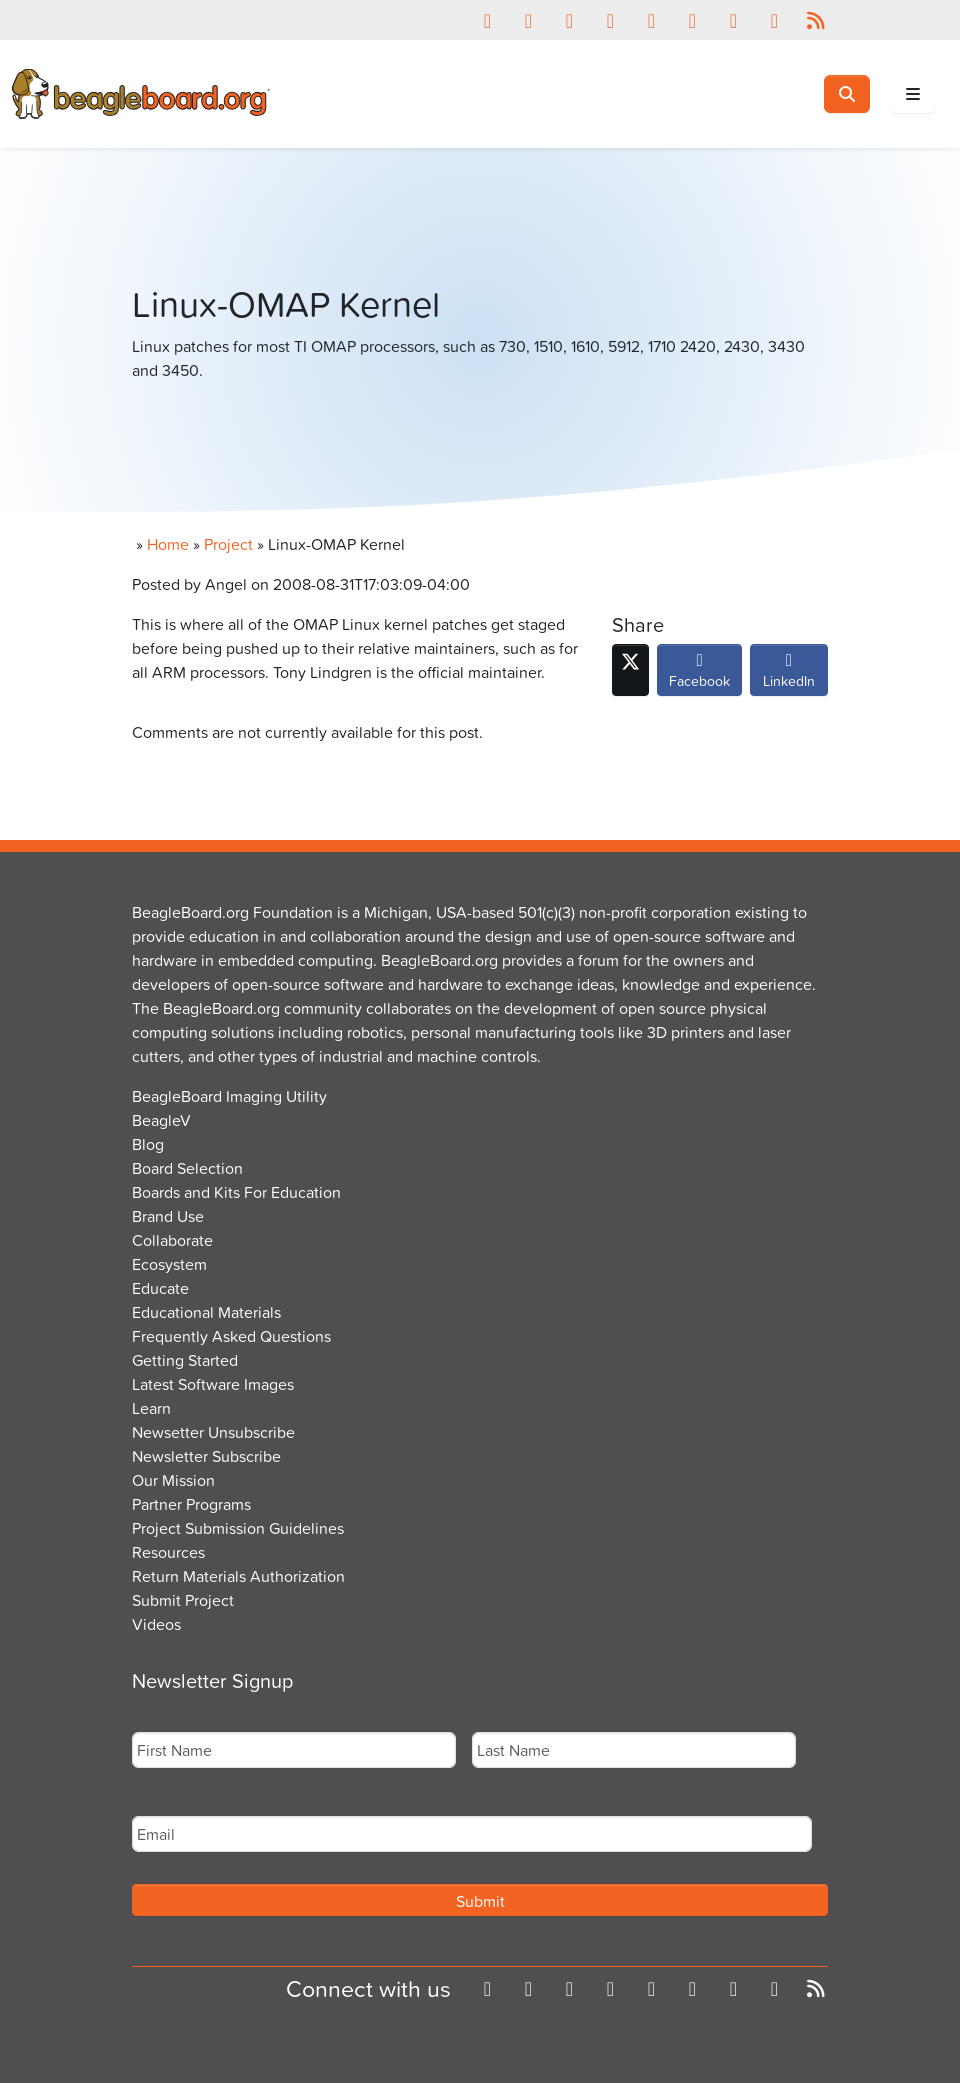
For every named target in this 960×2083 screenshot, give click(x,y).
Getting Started (185, 1360)
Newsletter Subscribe (206, 1456)
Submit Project (183, 1600)
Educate (160, 1288)
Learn (151, 1408)
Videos (156, 1624)
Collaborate (172, 1240)
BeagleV (161, 1120)
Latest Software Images (213, 1384)
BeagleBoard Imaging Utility (229, 1096)
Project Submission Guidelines (238, 1528)
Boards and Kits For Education (236, 1192)
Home (168, 544)
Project (228, 544)
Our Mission (173, 1480)
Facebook (699, 675)
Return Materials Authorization (238, 1576)
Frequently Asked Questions (231, 1336)
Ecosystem (169, 1264)
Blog (148, 1144)
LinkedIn (789, 675)
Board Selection (187, 1168)
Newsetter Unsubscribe (213, 1432)
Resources (168, 1552)
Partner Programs (191, 1504)
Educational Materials (206, 1312)
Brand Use (168, 1216)
